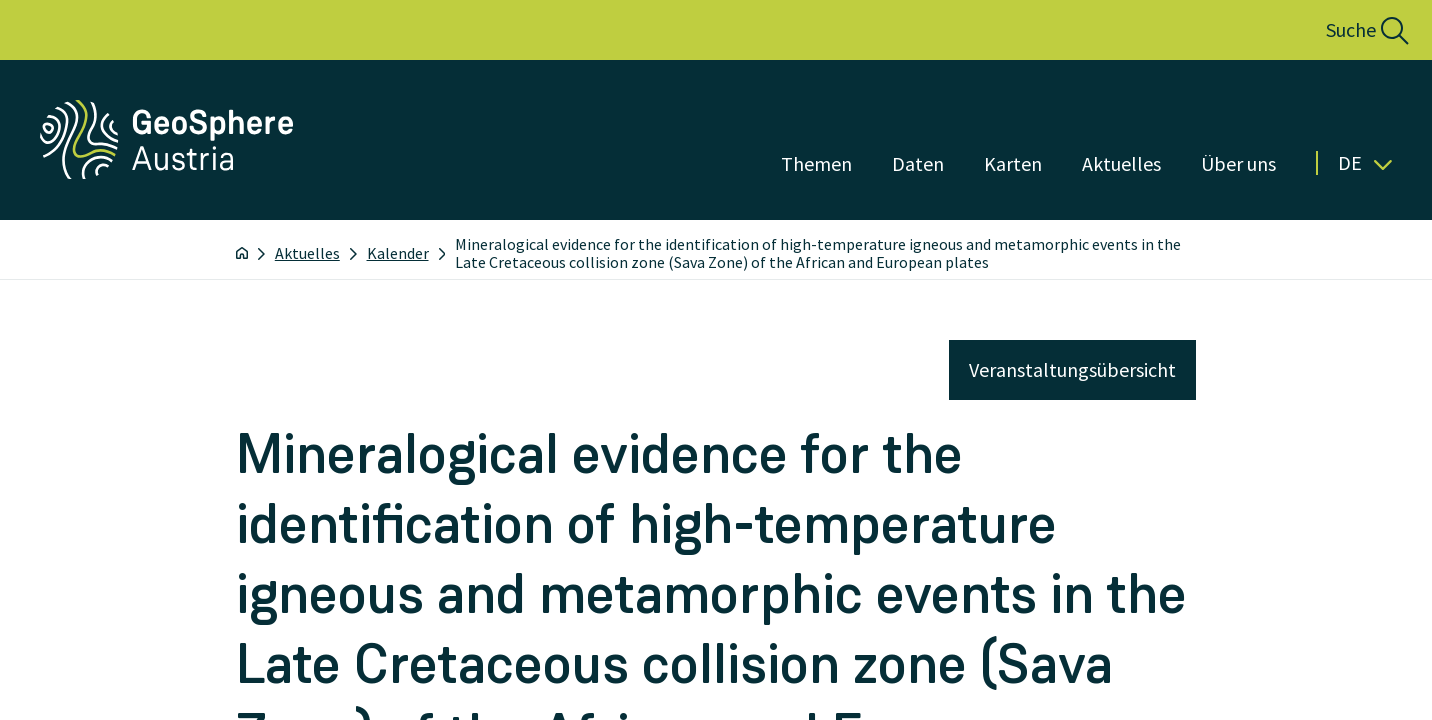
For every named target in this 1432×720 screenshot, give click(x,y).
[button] (1345, 30)
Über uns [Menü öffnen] (1238, 163)
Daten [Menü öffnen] (918, 163)
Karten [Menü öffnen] (1013, 163)
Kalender (398, 253)
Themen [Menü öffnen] (816, 163)
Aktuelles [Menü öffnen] (1121, 163)
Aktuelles (307, 253)
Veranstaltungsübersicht (1072, 369)
